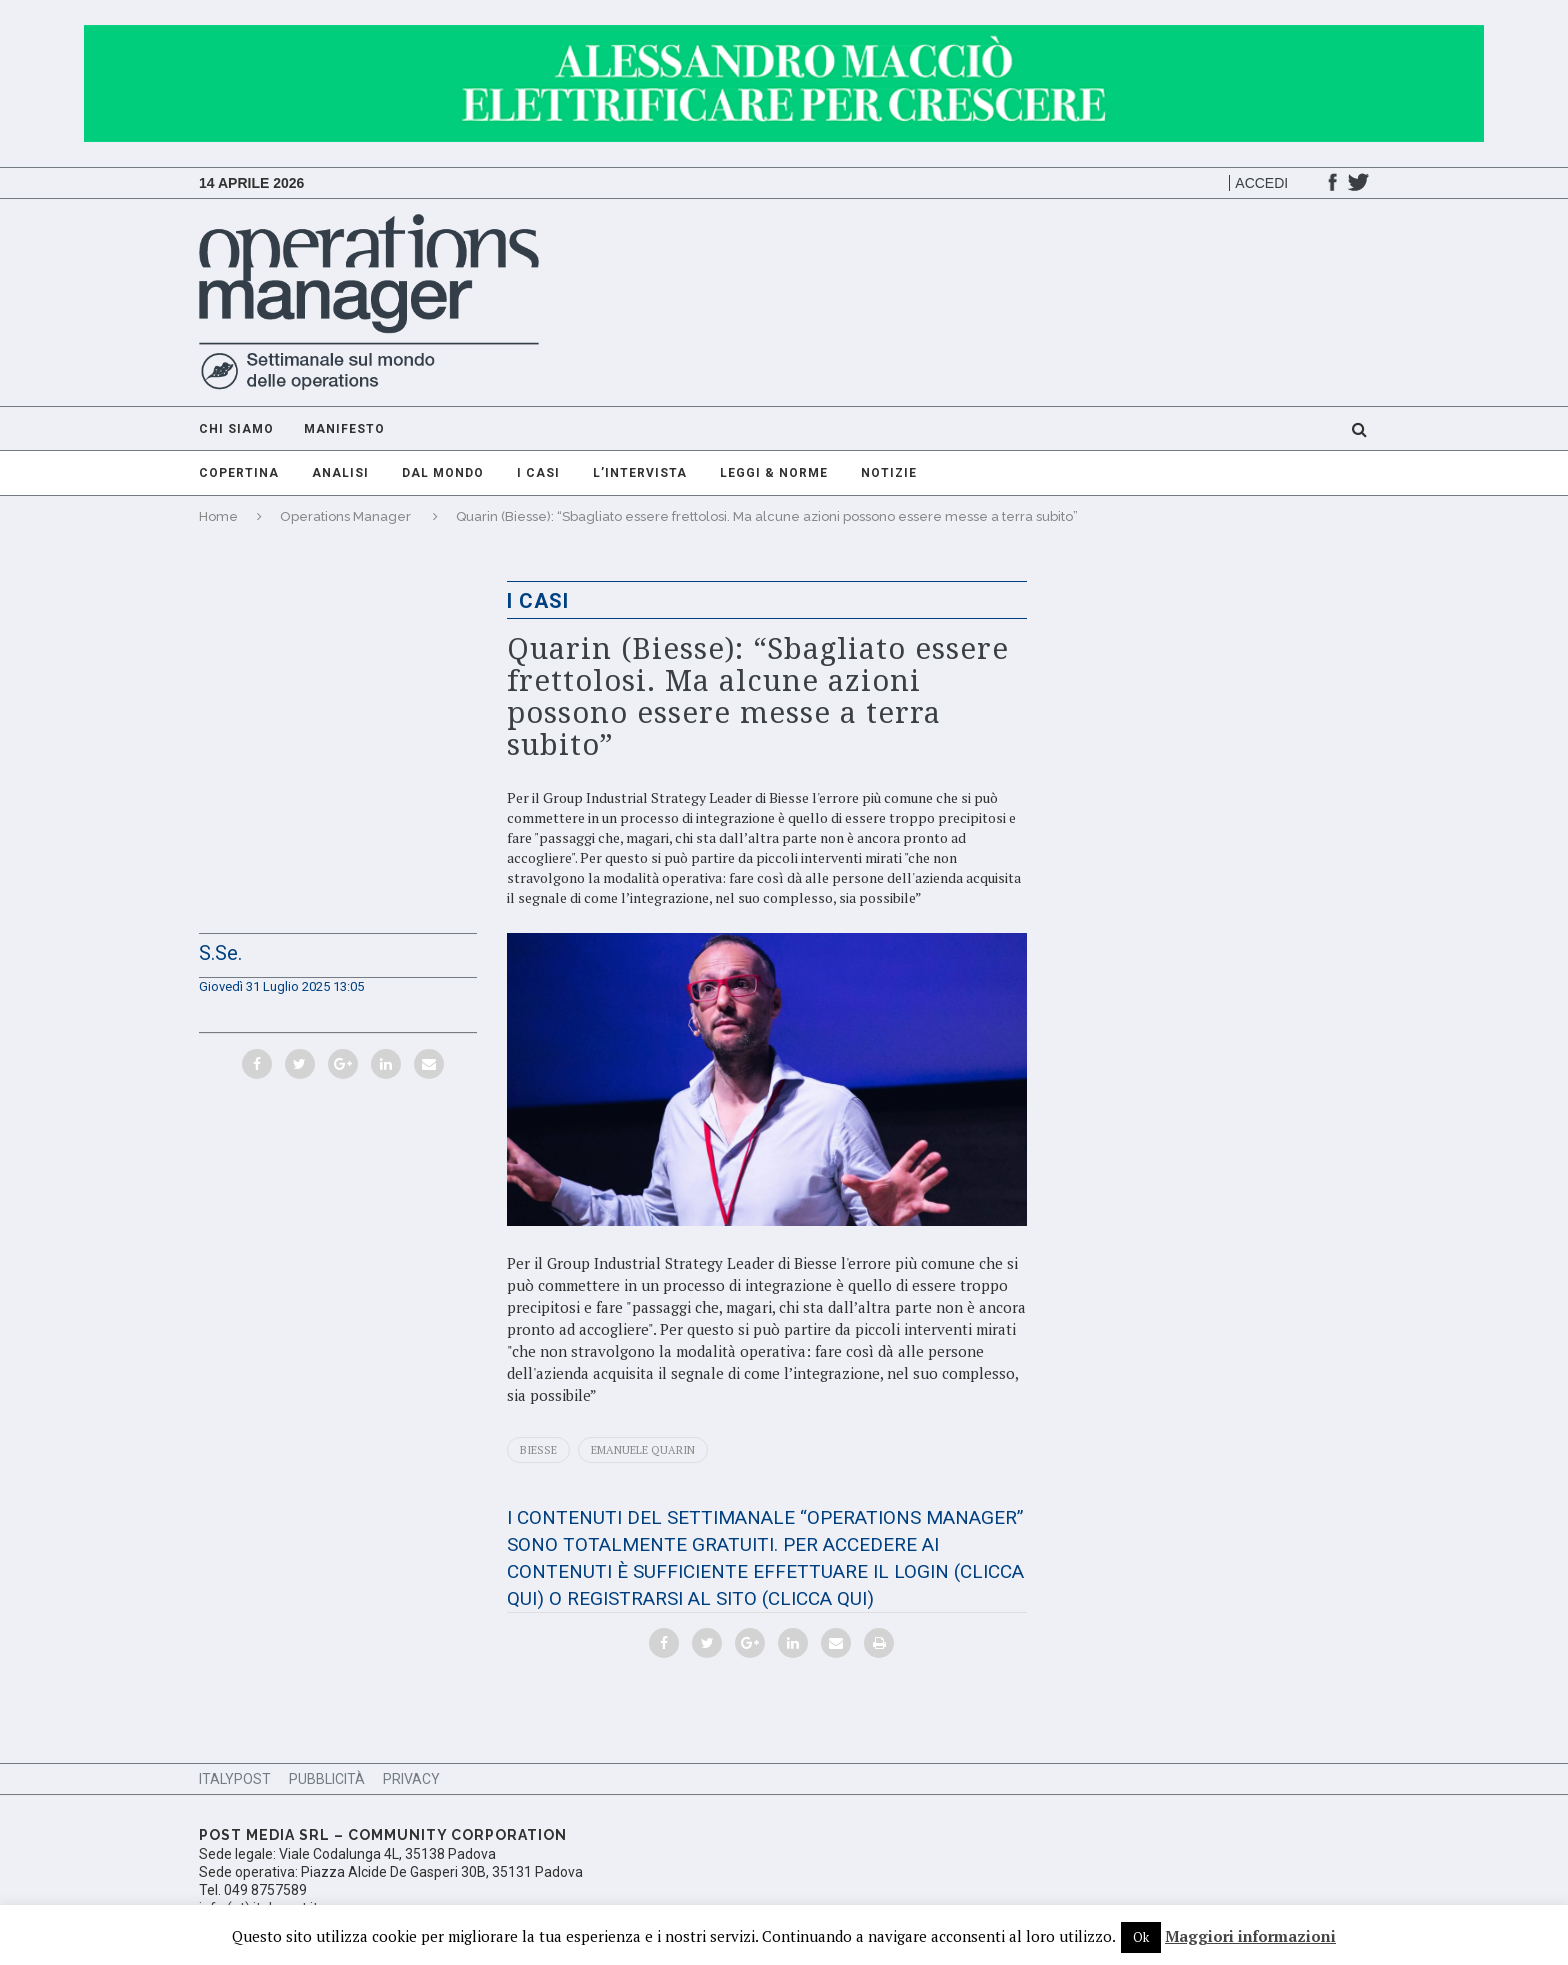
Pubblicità (327, 1779)
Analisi (340, 473)
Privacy (411, 1779)
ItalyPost (235, 1779)
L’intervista (640, 473)
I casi (538, 473)
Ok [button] (1141, 1937)
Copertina (239, 473)
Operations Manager (345, 516)
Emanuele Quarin (643, 1450)
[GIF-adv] (784, 34)
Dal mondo (443, 473)
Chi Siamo (236, 429)
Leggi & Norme (774, 473)
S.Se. (220, 953)
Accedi (1261, 183)
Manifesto (344, 429)
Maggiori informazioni (1250, 1936)
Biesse (538, 1450)
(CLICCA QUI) (818, 1598)
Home (218, 516)
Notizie (889, 473)
